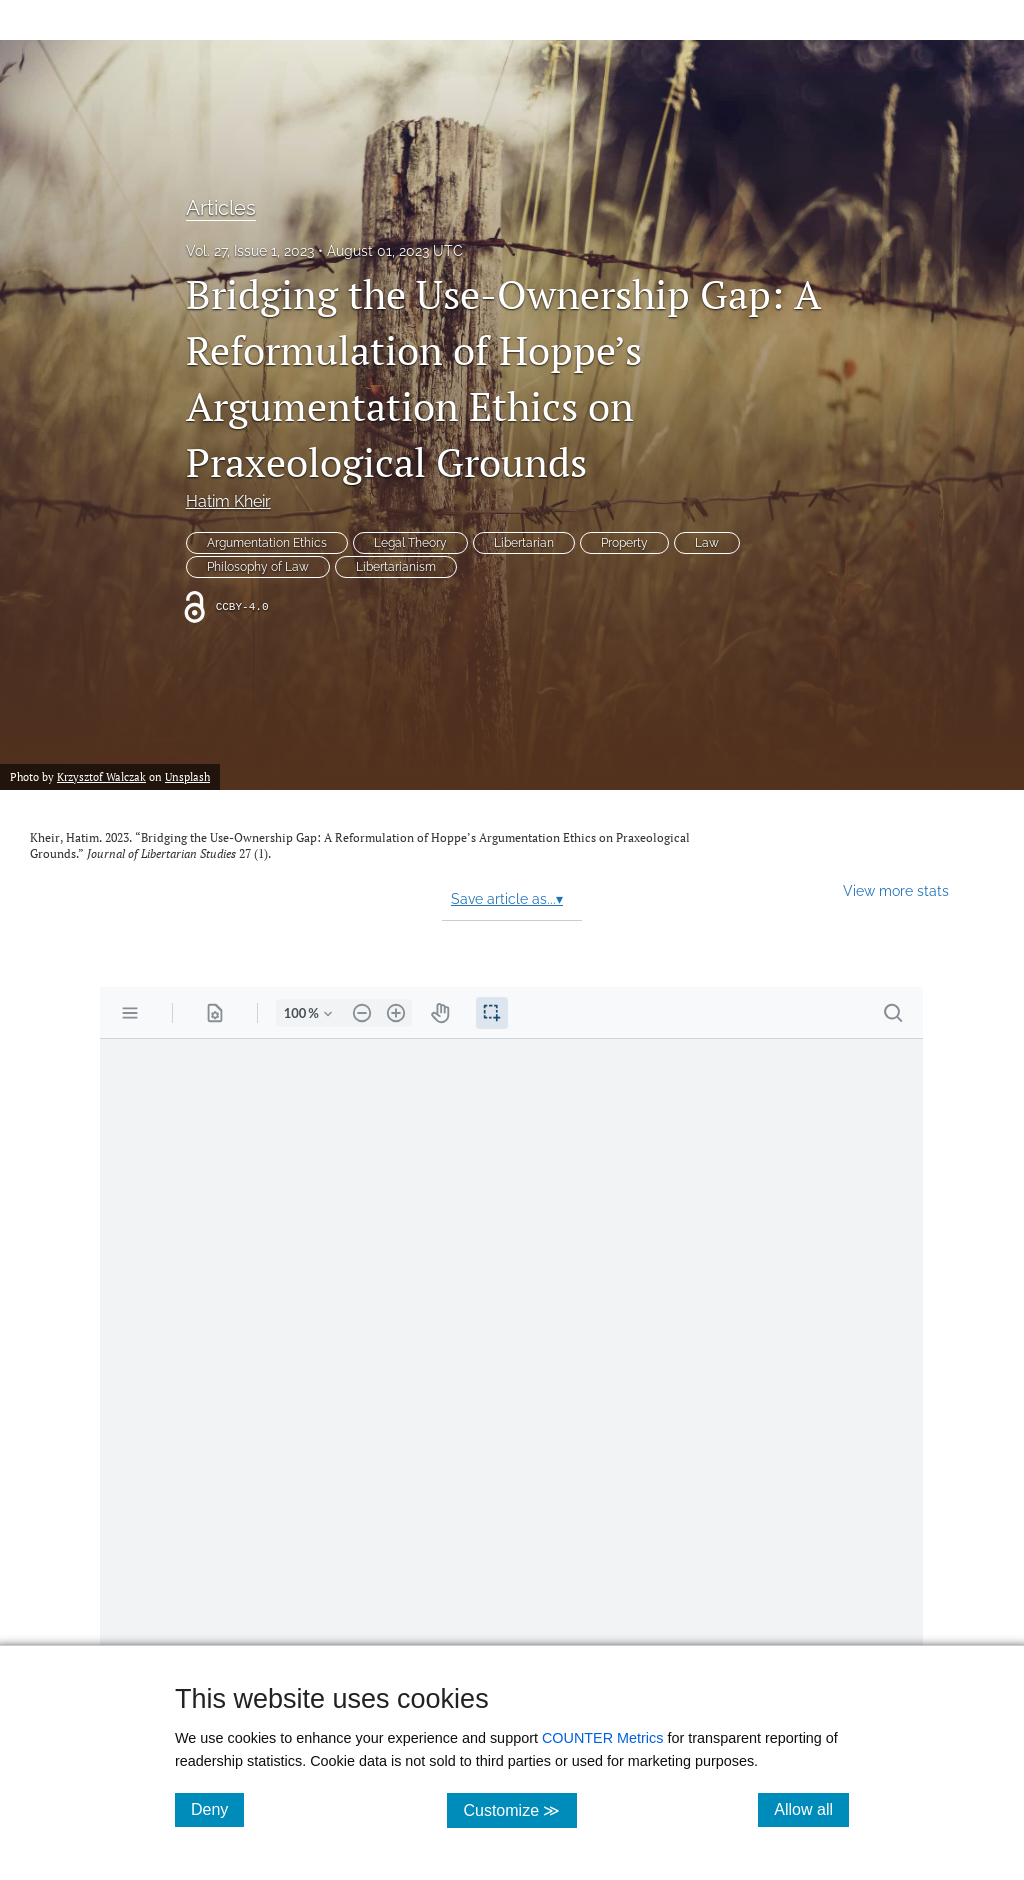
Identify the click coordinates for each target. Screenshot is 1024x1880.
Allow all (811, 1809)
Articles (221, 208)
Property (624, 543)
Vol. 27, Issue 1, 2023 (250, 251)
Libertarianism (396, 567)
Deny (217, 1809)
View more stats (896, 890)
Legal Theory (410, 543)
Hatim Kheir (228, 501)
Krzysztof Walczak (101, 776)
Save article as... (507, 899)
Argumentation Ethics (267, 543)
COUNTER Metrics (603, 1738)
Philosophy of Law (258, 567)
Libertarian (524, 543)
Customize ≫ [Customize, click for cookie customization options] (519, 1809)
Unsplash (187, 776)
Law (707, 543)
